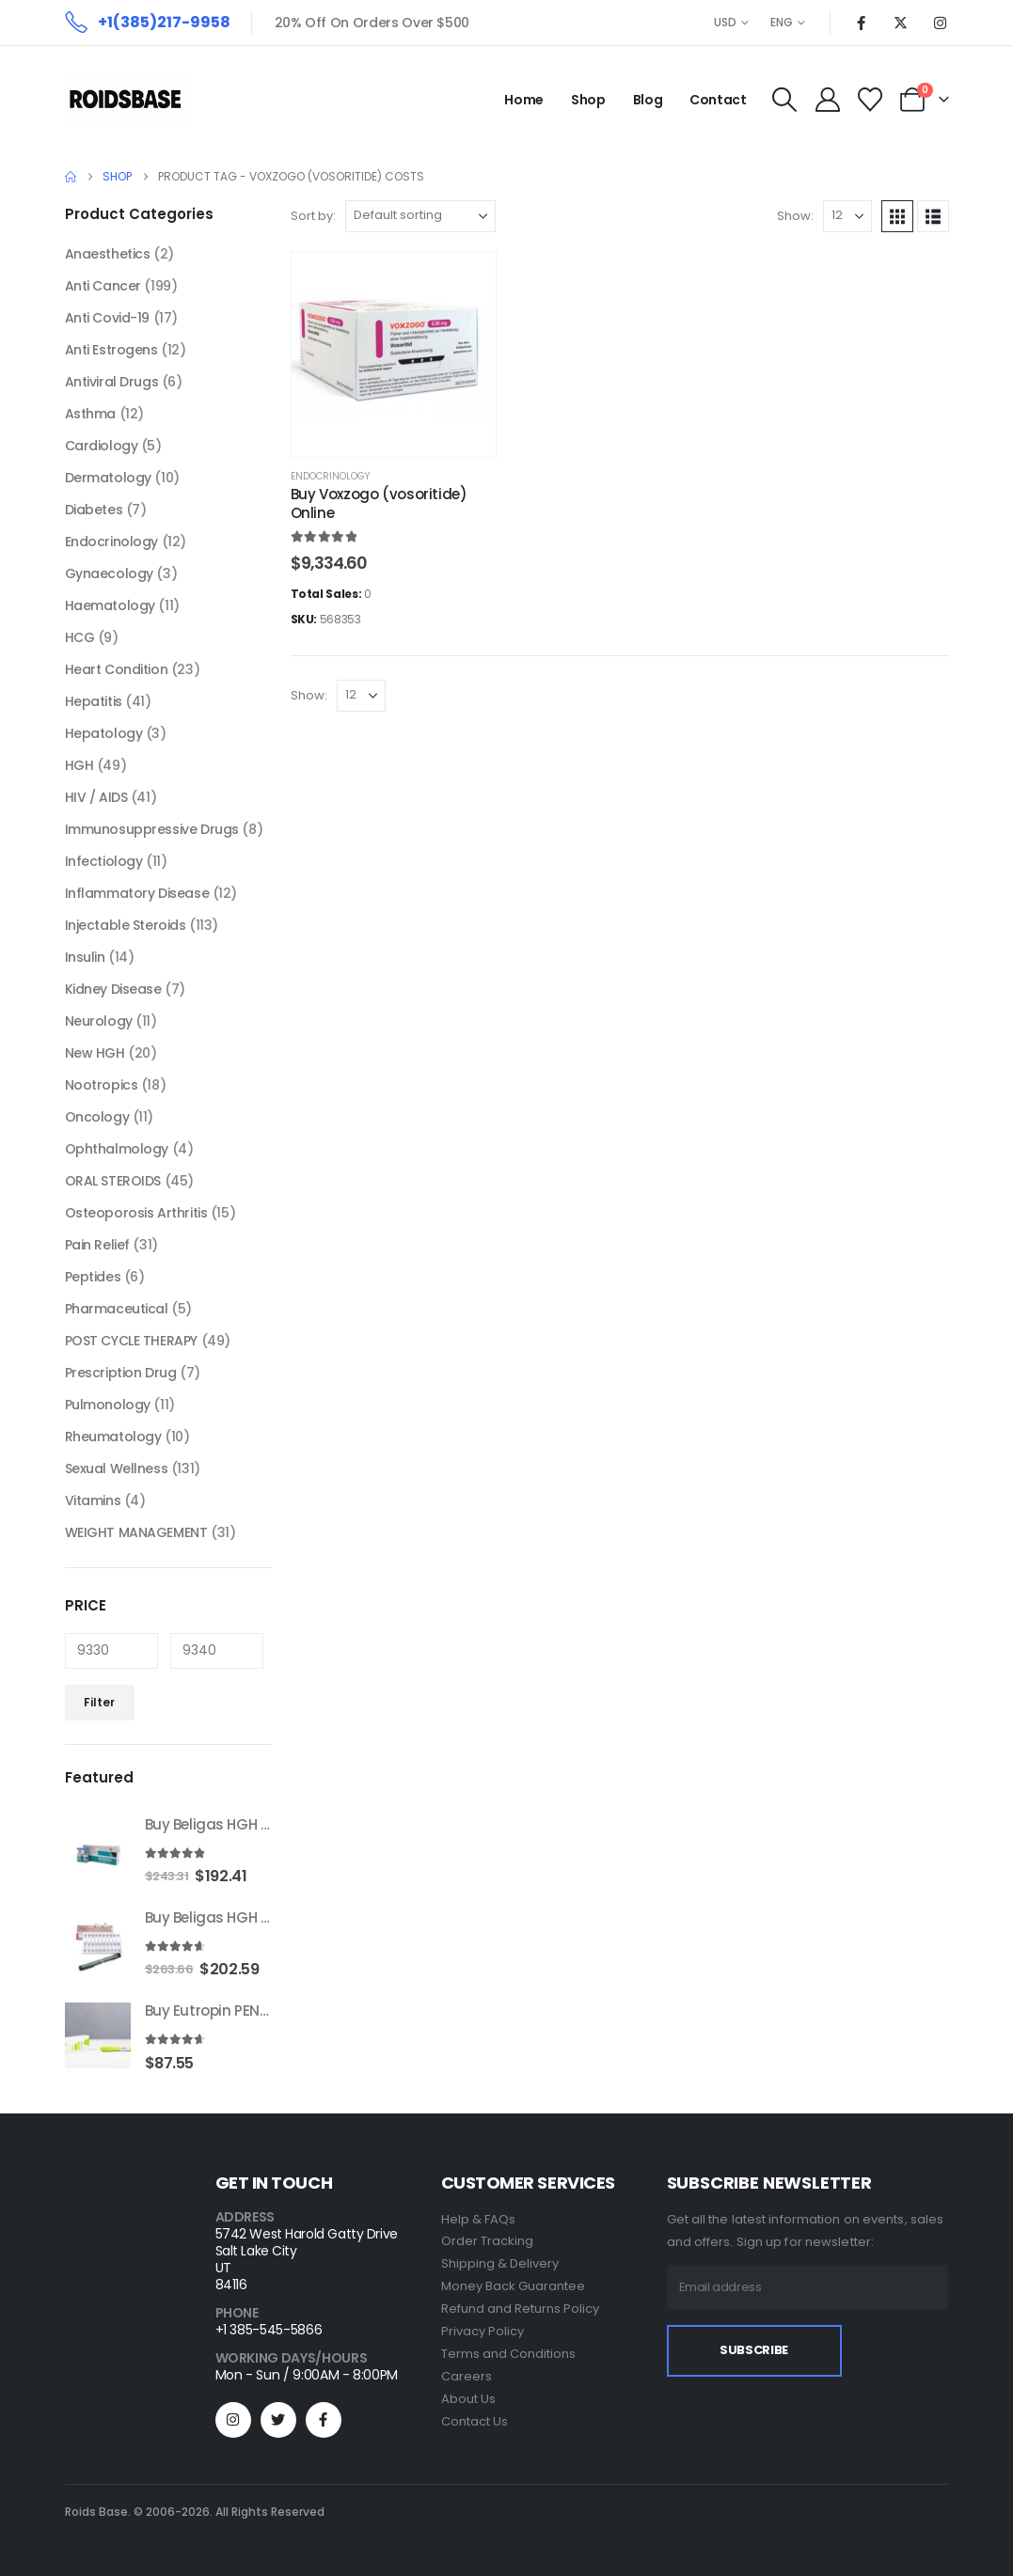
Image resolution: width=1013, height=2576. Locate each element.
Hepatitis (93, 701)
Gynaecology (109, 573)
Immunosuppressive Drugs (152, 829)
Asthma (90, 413)
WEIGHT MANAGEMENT (136, 1532)
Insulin (85, 957)
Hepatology (104, 733)
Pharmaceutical (116, 1308)
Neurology (99, 1021)
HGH (79, 765)
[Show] (847, 216)
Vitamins (93, 1500)
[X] (901, 22)
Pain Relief (97, 1244)
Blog (648, 99)
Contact (718, 99)
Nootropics (101, 1085)
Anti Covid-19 (107, 317)
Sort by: (313, 216)
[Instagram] (940, 22)
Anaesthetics (107, 253)
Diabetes (94, 509)
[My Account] (827, 99)
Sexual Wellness (116, 1468)
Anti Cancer (103, 285)
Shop (588, 99)
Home (524, 99)
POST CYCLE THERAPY (131, 1340)
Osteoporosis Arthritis (136, 1212)
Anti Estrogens (111, 349)
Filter (99, 1702)
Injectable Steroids (125, 925)
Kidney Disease (113, 989)
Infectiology (104, 861)
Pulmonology (107, 1404)
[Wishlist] (869, 99)
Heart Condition (116, 669)
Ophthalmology (117, 1148)
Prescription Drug (121, 1372)
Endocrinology (330, 476)
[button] (784, 99)
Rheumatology (113, 1436)
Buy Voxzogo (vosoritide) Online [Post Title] (379, 503)
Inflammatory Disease (137, 893)
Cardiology (101, 445)
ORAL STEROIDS (113, 1180)
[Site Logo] (125, 99)
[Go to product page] (98, 1849)
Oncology (97, 1116)
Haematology (110, 605)
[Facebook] (861, 22)
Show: (795, 216)
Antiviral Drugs (112, 381)
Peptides (93, 1276)
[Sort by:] (420, 216)
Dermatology (108, 477)
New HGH (95, 1053)
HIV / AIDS (96, 797)
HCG (80, 637)
